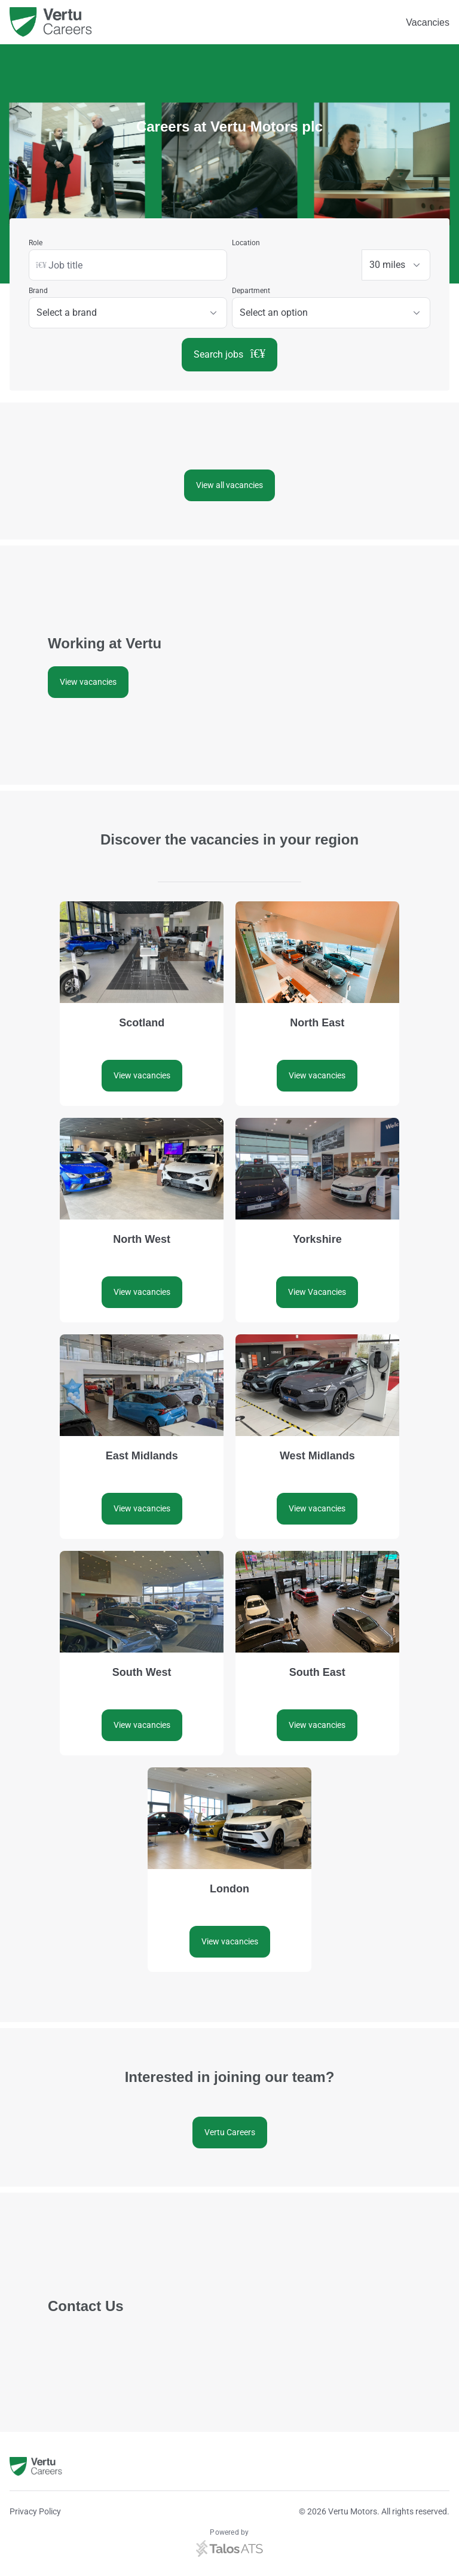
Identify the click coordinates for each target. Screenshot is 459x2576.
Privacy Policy (35, 2511)
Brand (38, 290)
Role (35, 243)
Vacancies (427, 22)
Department (251, 290)
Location (246, 243)
